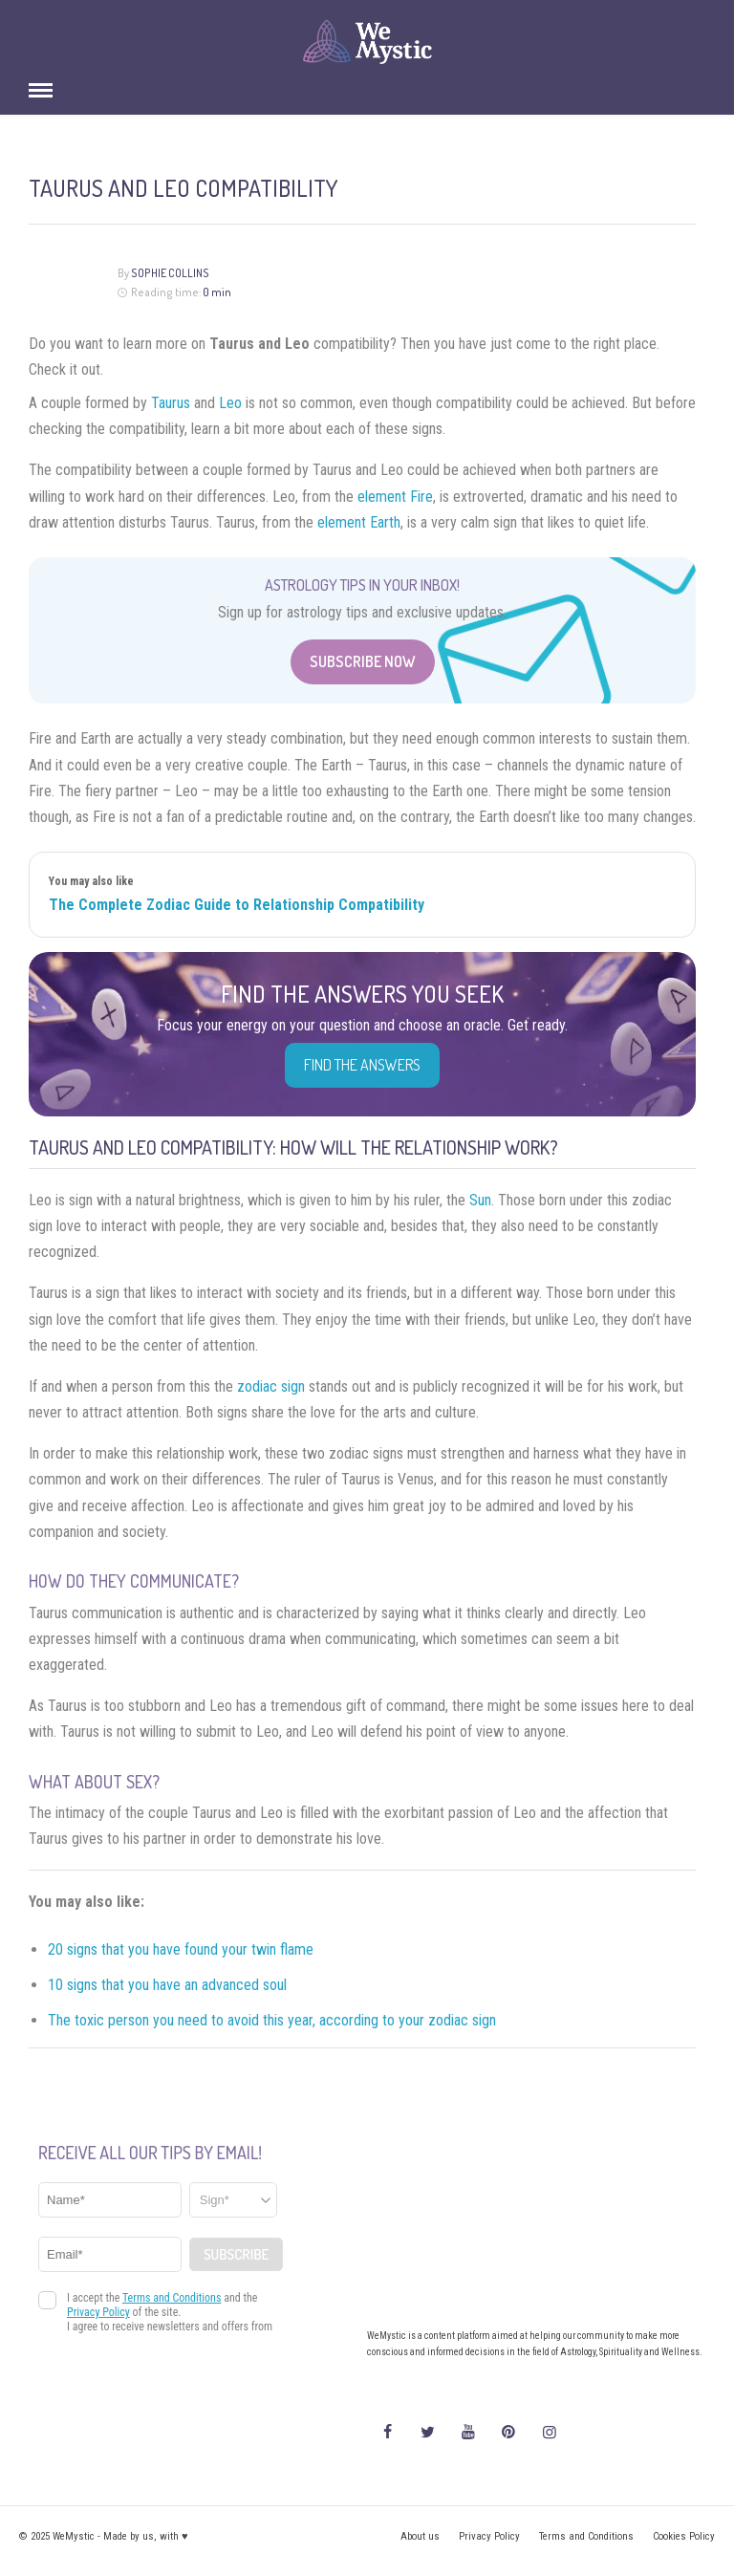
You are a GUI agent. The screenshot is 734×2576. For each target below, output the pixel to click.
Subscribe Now (363, 661)
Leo (230, 403)
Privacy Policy (489, 2536)
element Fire (395, 496)
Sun (480, 1200)
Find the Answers (362, 1064)
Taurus (170, 403)
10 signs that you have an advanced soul (167, 1985)
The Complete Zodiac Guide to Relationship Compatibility (236, 905)
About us (420, 2536)
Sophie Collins (170, 273)
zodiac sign (271, 1386)
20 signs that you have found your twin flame (180, 1949)
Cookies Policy (684, 2536)
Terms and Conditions (586, 2536)
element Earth (358, 522)
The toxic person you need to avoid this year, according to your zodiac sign (272, 2020)
